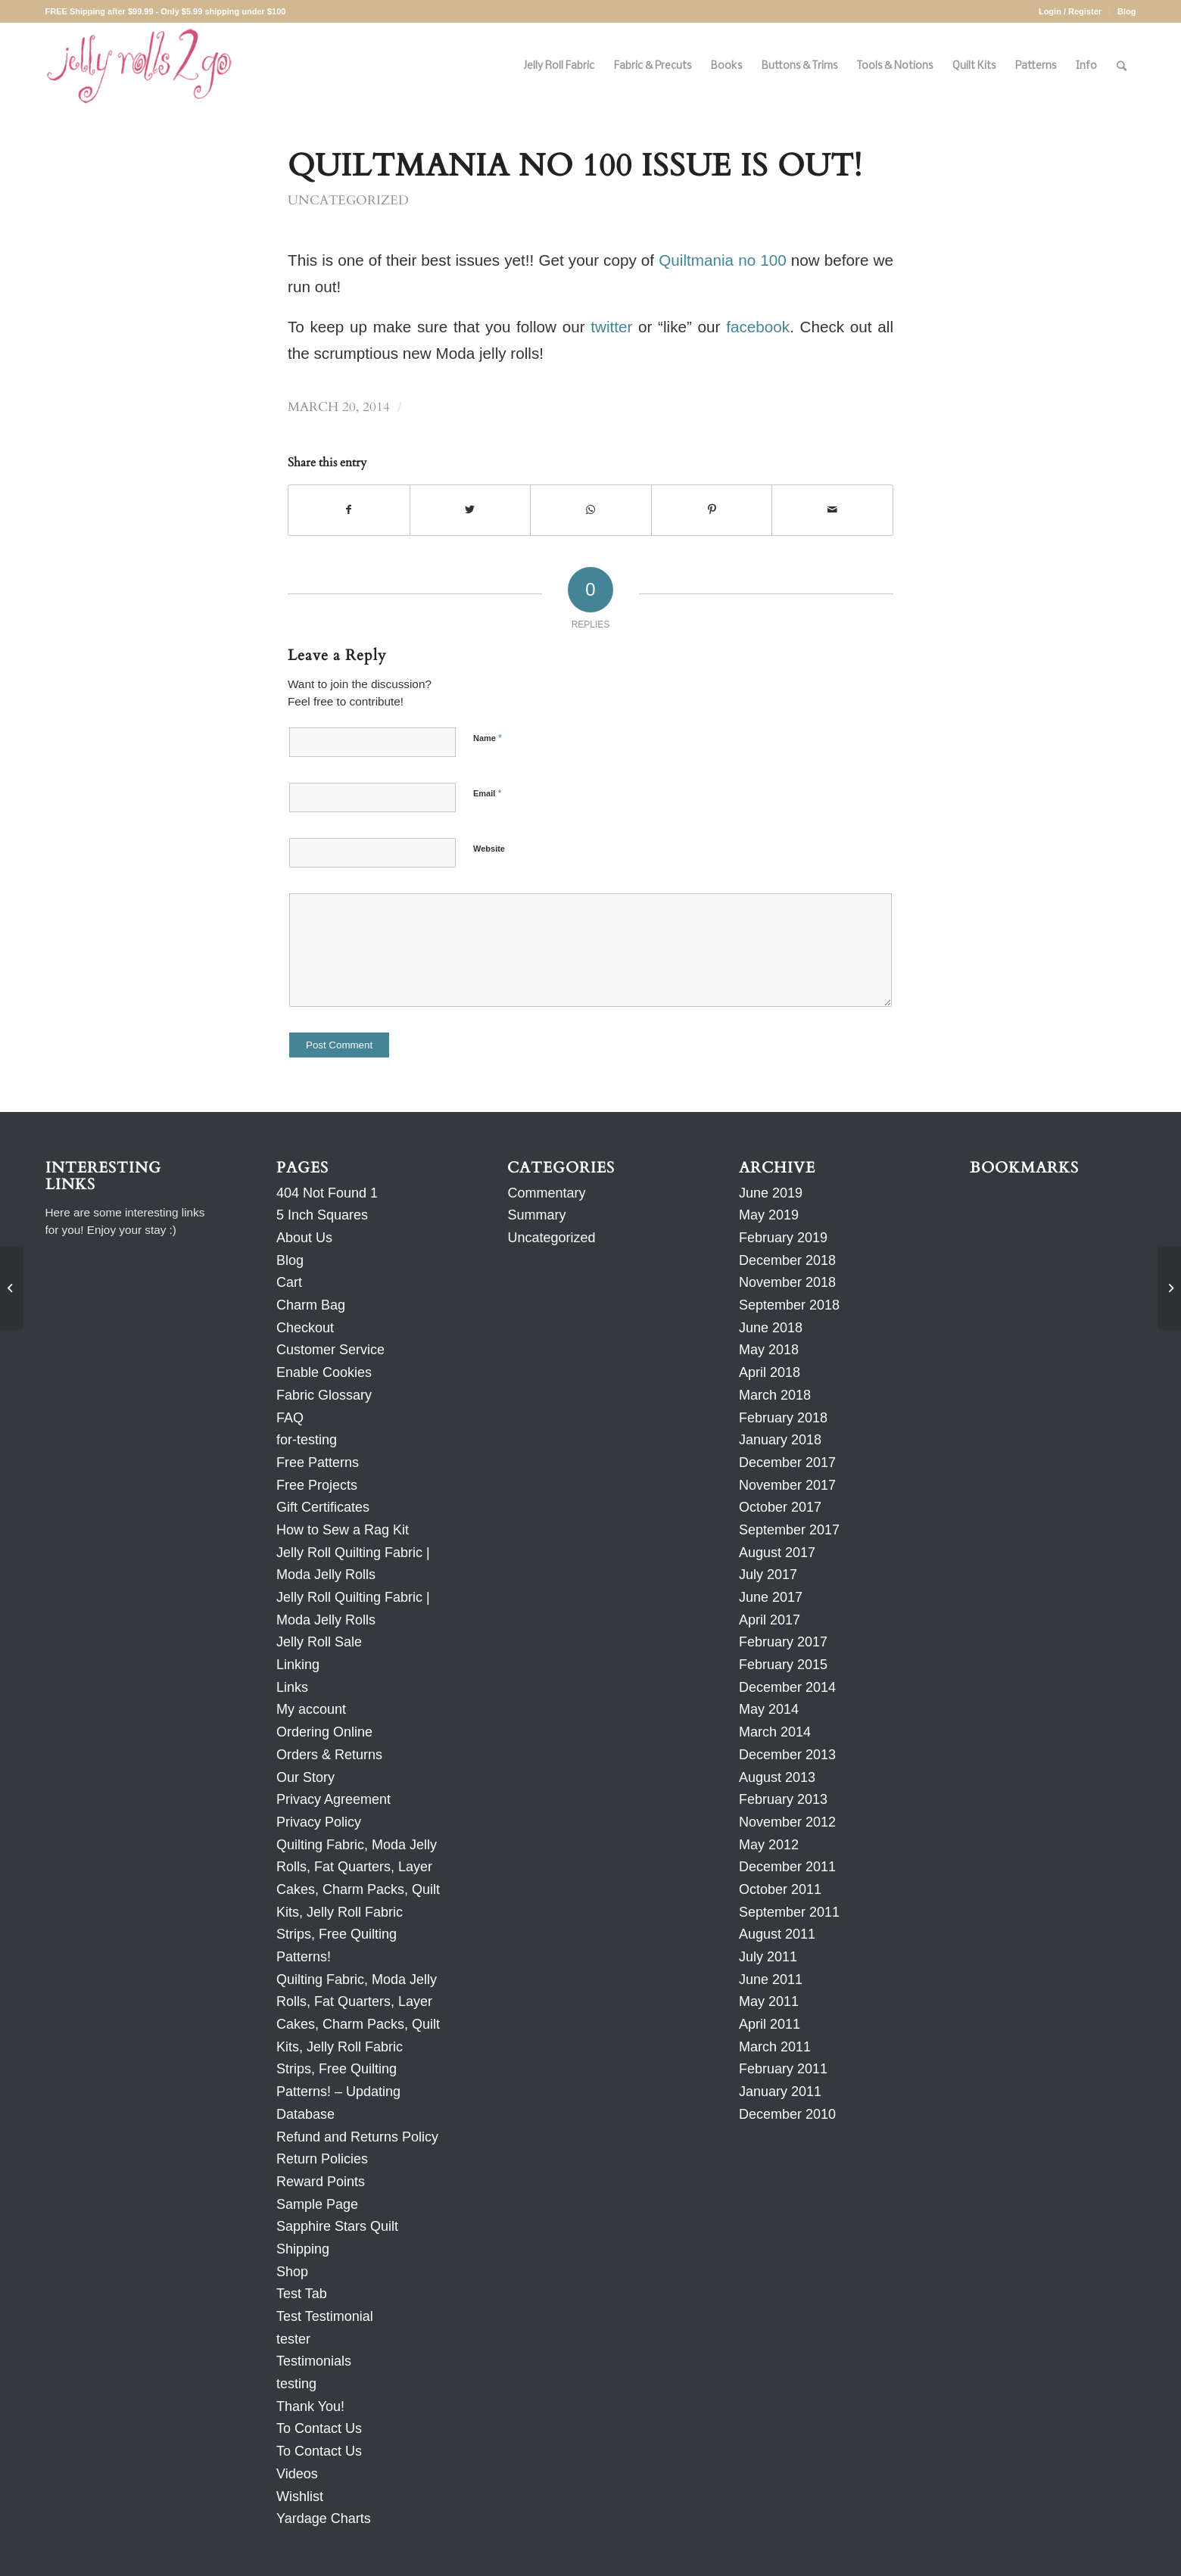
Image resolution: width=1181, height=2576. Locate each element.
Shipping (302, 2249)
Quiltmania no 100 (723, 260)
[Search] (1121, 66)
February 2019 (783, 1237)
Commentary (546, 1193)
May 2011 (769, 2001)
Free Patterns (317, 1462)
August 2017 (777, 1552)
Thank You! (310, 2406)
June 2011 (770, 1979)
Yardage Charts (323, 2518)
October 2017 (780, 1507)
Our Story (305, 1777)
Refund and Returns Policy (357, 2137)
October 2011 (780, 1889)
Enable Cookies (324, 1372)
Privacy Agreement (333, 1799)
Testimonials (313, 2361)
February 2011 (783, 2068)
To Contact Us (319, 2428)
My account (311, 1709)
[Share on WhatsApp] (591, 509)
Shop (292, 2271)
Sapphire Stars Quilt (337, 2226)
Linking (297, 1664)
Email (487, 793)
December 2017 (787, 1462)
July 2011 (768, 1956)
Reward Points (320, 2181)
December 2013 (787, 1754)
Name (487, 737)
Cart (289, 1282)
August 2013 (777, 1777)
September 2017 (789, 1529)
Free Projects (316, 1485)
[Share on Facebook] (349, 509)
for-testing (306, 1439)
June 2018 (770, 1327)
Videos (297, 2473)
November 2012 (787, 1822)
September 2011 (789, 1912)
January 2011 (780, 2091)
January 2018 (780, 1439)
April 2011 (769, 2024)
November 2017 (787, 1485)
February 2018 (783, 1417)
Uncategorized (348, 200)
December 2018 (787, 1260)
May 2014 (769, 1709)
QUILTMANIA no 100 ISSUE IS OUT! (575, 166)
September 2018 (789, 1305)
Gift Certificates (322, 1507)
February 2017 (783, 1641)
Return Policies (322, 2158)
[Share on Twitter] (470, 509)
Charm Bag (310, 1305)
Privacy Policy (318, 1822)
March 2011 (775, 2046)
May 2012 (769, 1844)
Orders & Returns (329, 1754)
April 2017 (769, 1620)
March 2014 (775, 1732)
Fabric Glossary (324, 1395)
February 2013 (783, 1799)
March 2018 (775, 1395)
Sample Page (317, 2204)
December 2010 (787, 2114)
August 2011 (777, 1934)
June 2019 (770, 1193)
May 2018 (769, 1349)
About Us (304, 1237)
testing (296, 2383)
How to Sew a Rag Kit (342, 1529)
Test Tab (301, 2293)
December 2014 (787, 1687)
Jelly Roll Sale (319, 1641)
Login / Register (1070, 11)
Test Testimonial (324, 2316)
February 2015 (783, 1664)
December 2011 (787, 1866)
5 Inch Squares (322, 1215)
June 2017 (770, 1597)
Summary (536, 1215)
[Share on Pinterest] (712, 509)
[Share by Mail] (832, 509)
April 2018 (769, 1372)
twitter (611, 326)
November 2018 (787, 1282)
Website (489, 848)
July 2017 (768, 1574)
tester (293, 2339)
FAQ (290, 1417)
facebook (758, 326)
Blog (1126, 11)
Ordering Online (324, 1732)
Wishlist (299, 2496)
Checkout (305, 1327)
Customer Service (330, 1349)
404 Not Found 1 (327, 1193)
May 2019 (769, 1215)
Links (292, 1687)
